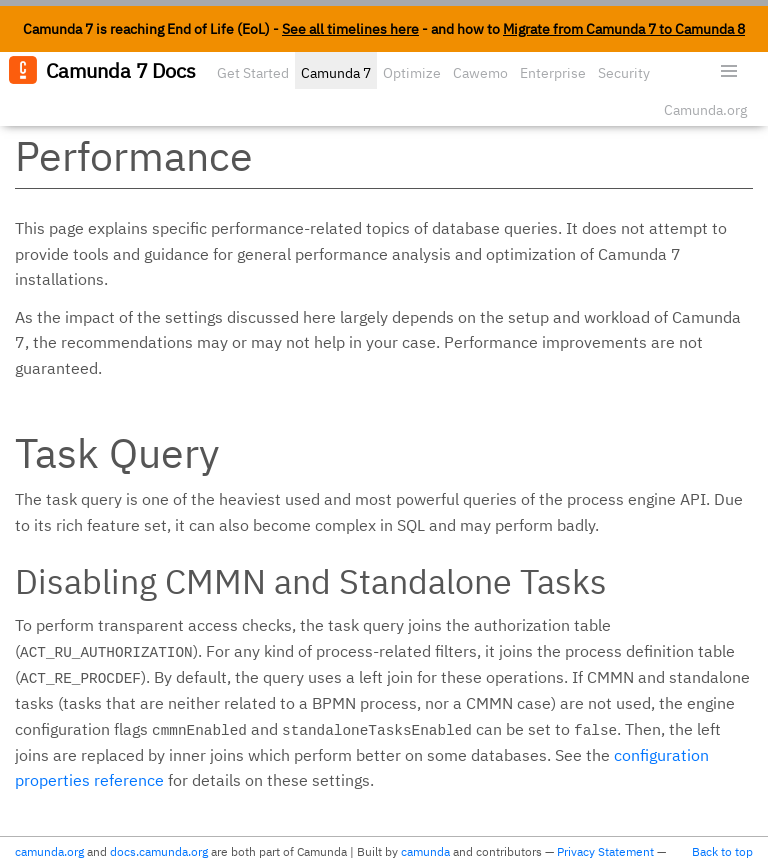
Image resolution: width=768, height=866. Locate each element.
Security (624, 73)
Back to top (722, 851)
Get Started (253, 73)
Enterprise (553, 73)
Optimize (412, 73)
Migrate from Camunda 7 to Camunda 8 (624, 29)
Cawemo (480, 73)
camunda (425, 851)
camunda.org (49, 851)
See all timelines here (350, 29)
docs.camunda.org (159, 851)
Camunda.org (705, 110)
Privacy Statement (605, 851)
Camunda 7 (336, 73)
